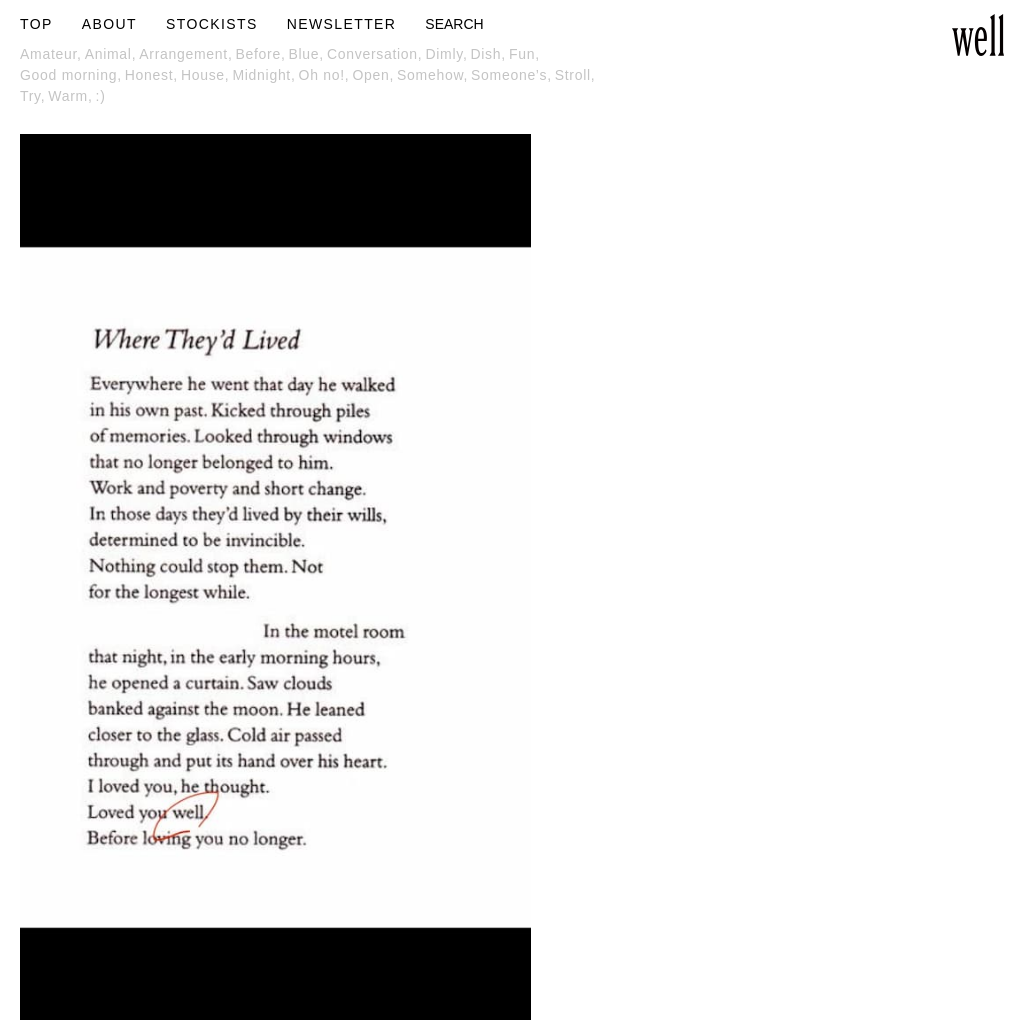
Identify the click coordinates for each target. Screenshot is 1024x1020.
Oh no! (326, 75)
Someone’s (513, 75)
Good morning (72, 75)
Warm (71, 96)
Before (261, 54)
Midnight (265, 75)
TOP (36, 24)
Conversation (376, 54)
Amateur (52, 54)
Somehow (434, 75)
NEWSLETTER (342, 24)
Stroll (577, 75)
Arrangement (187, 54)
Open (374, 75)
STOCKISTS (212, 24)
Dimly (447, 54)
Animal (112, 54)
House (207, 75)
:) (101, 96)
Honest (153, 75)
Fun (526, 54)
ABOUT (109, 24)
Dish (489, 54)
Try (34, 96)
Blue (308, 54)
